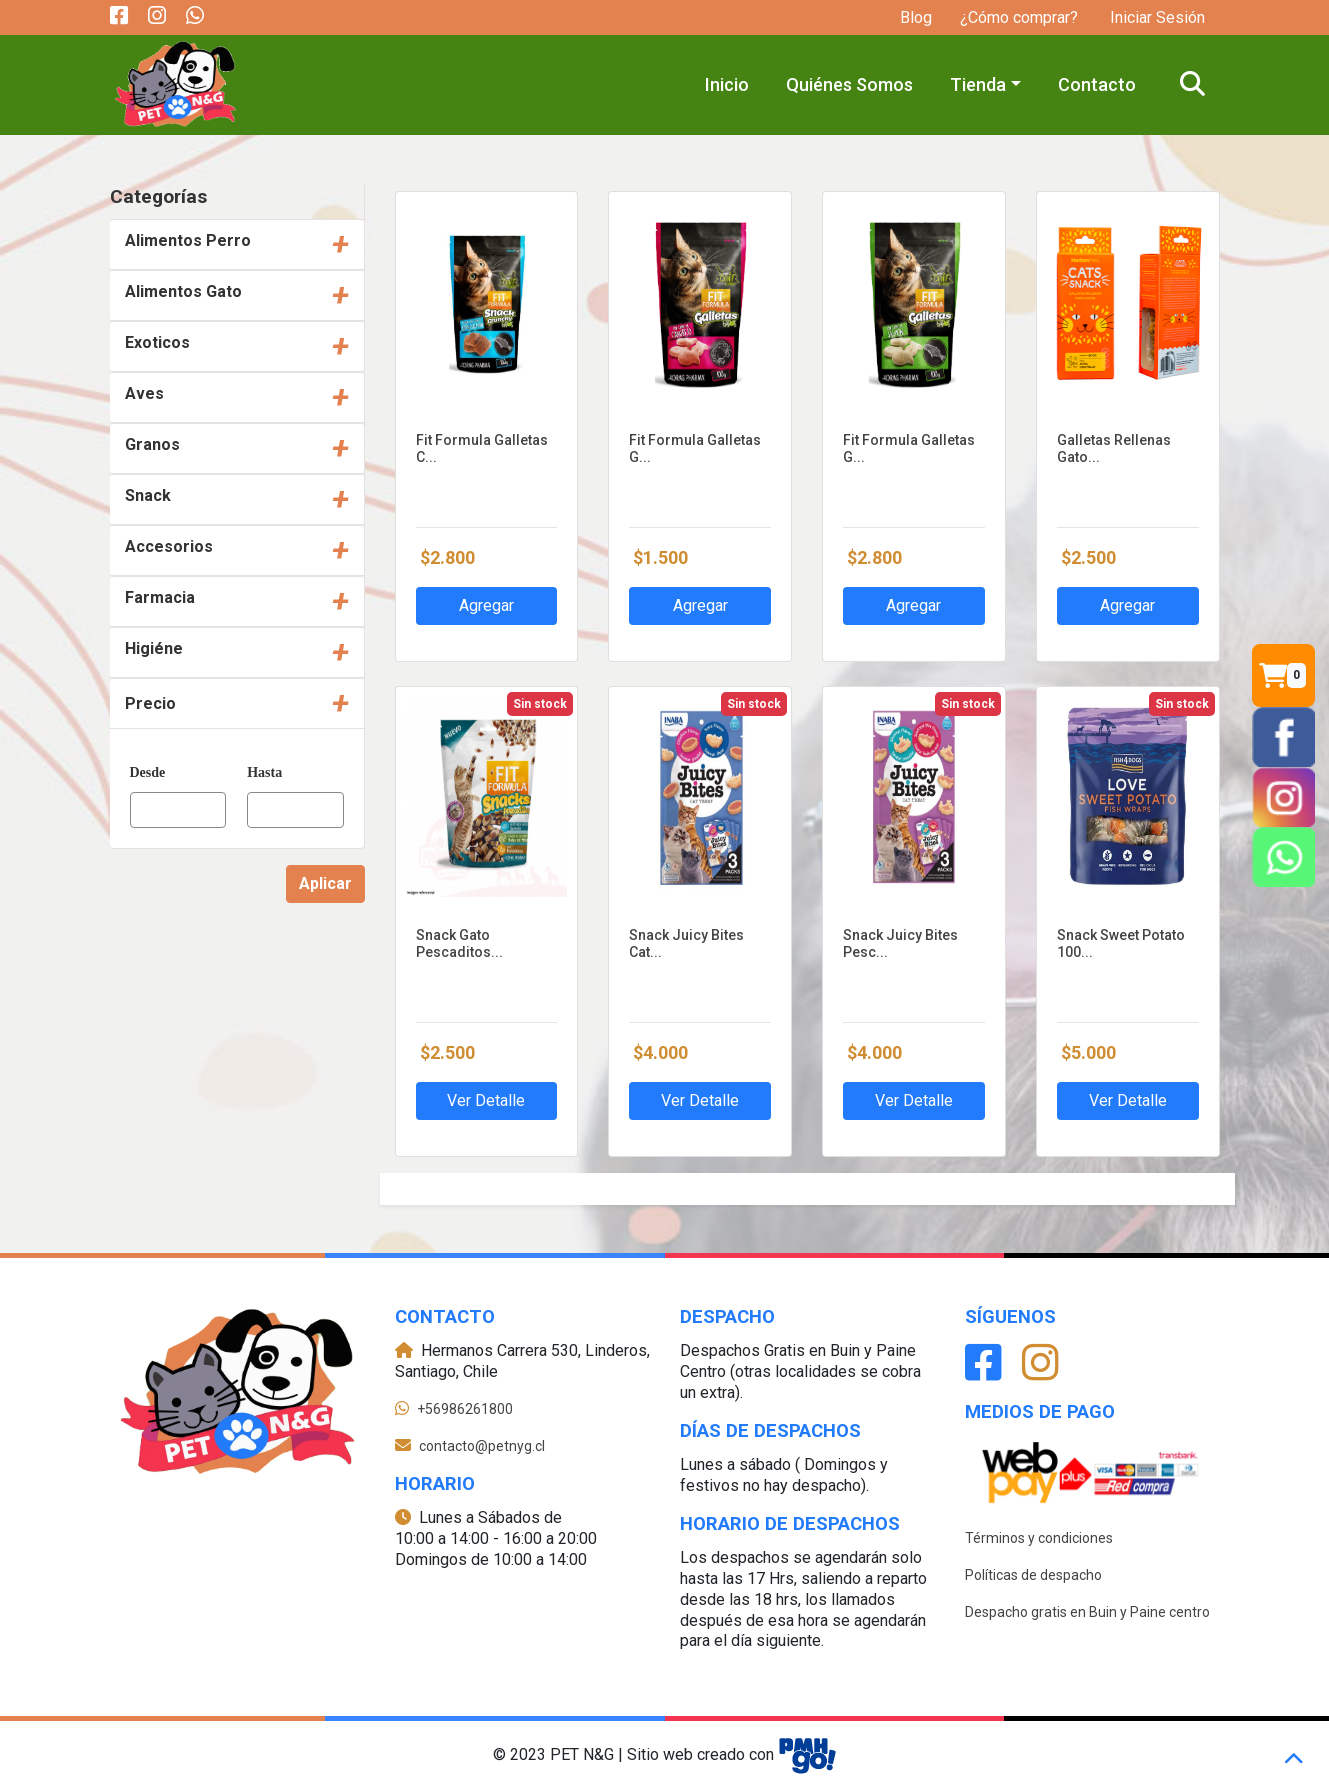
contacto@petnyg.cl (482, 1446)
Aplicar (325, 883)
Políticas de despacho (1033, 1575)
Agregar (486, 605)
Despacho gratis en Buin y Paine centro (1087, 1612)
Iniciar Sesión (1155, 17)
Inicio (727, 84)
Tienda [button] (978, 84)
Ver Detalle (486, 1100)
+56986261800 (465, 1409)
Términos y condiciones (1039, 1538)
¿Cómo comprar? (1019, 17)
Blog (916, 17)
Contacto (1097, 84)
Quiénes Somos (849, 84)
